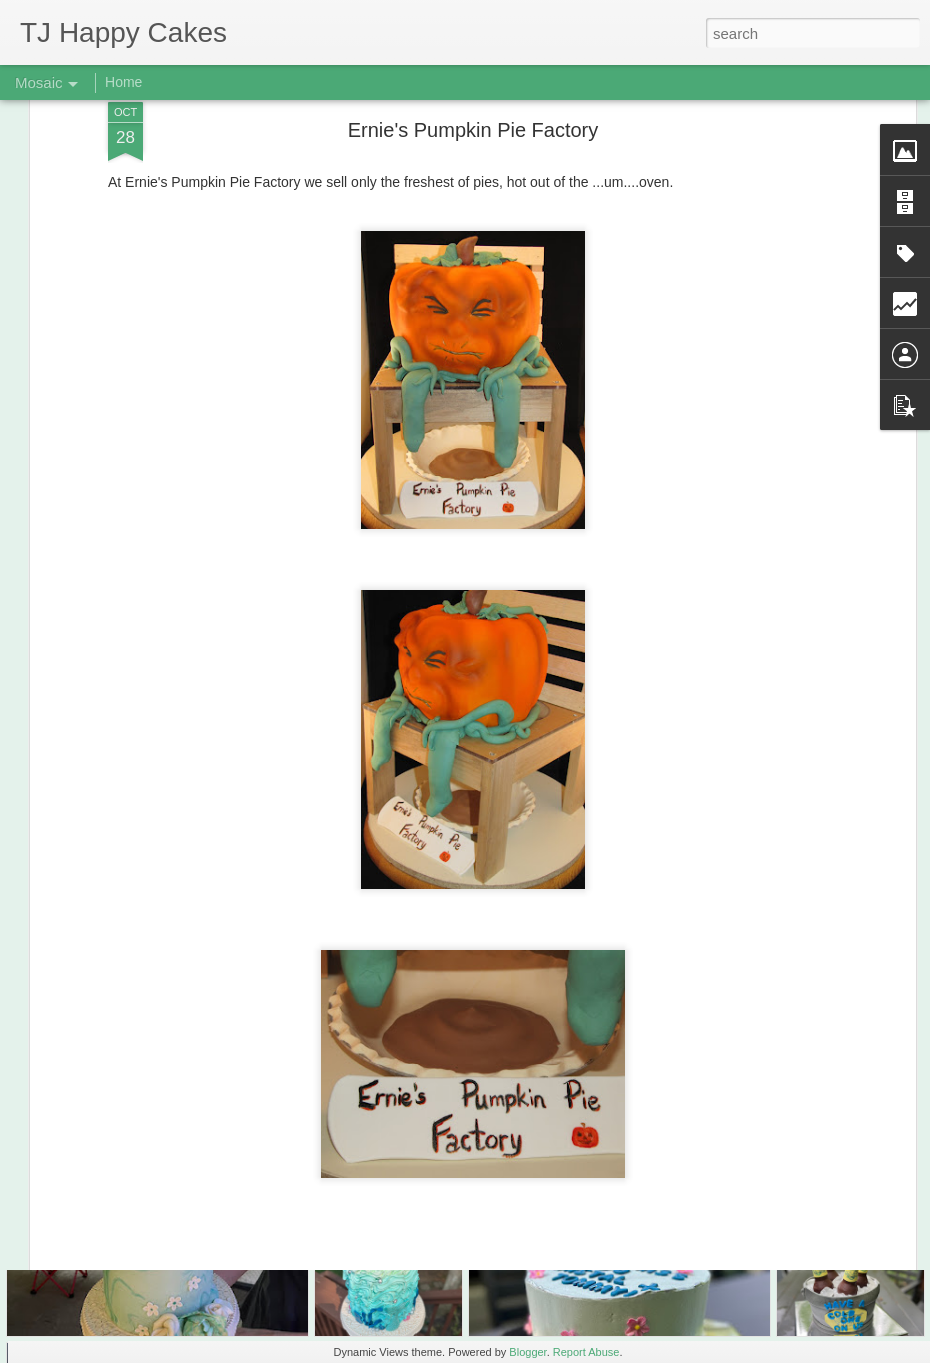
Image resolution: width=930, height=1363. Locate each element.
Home (123, 82)
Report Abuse (586, 1352)
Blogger (527, 1352)
